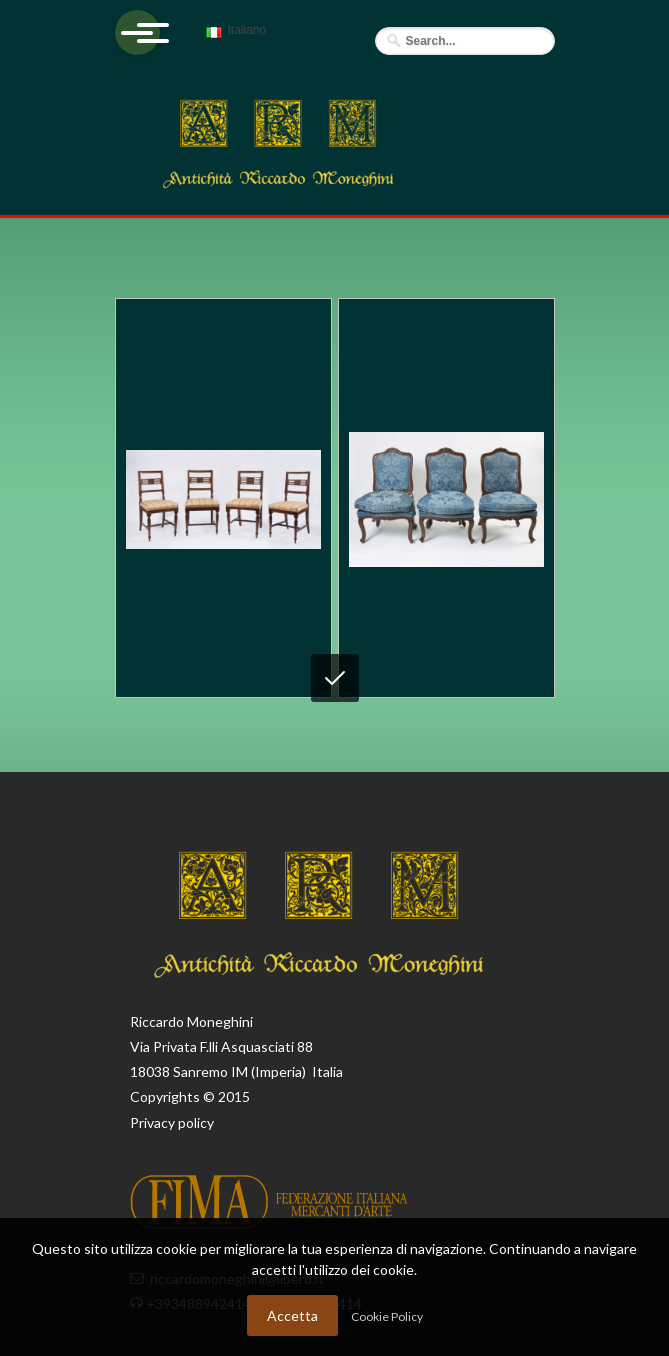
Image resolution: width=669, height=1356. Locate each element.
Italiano (233, 39)
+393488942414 (200, 1303)
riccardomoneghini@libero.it (237, 1278)
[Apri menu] (137, 32)
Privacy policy (172, 1122)
